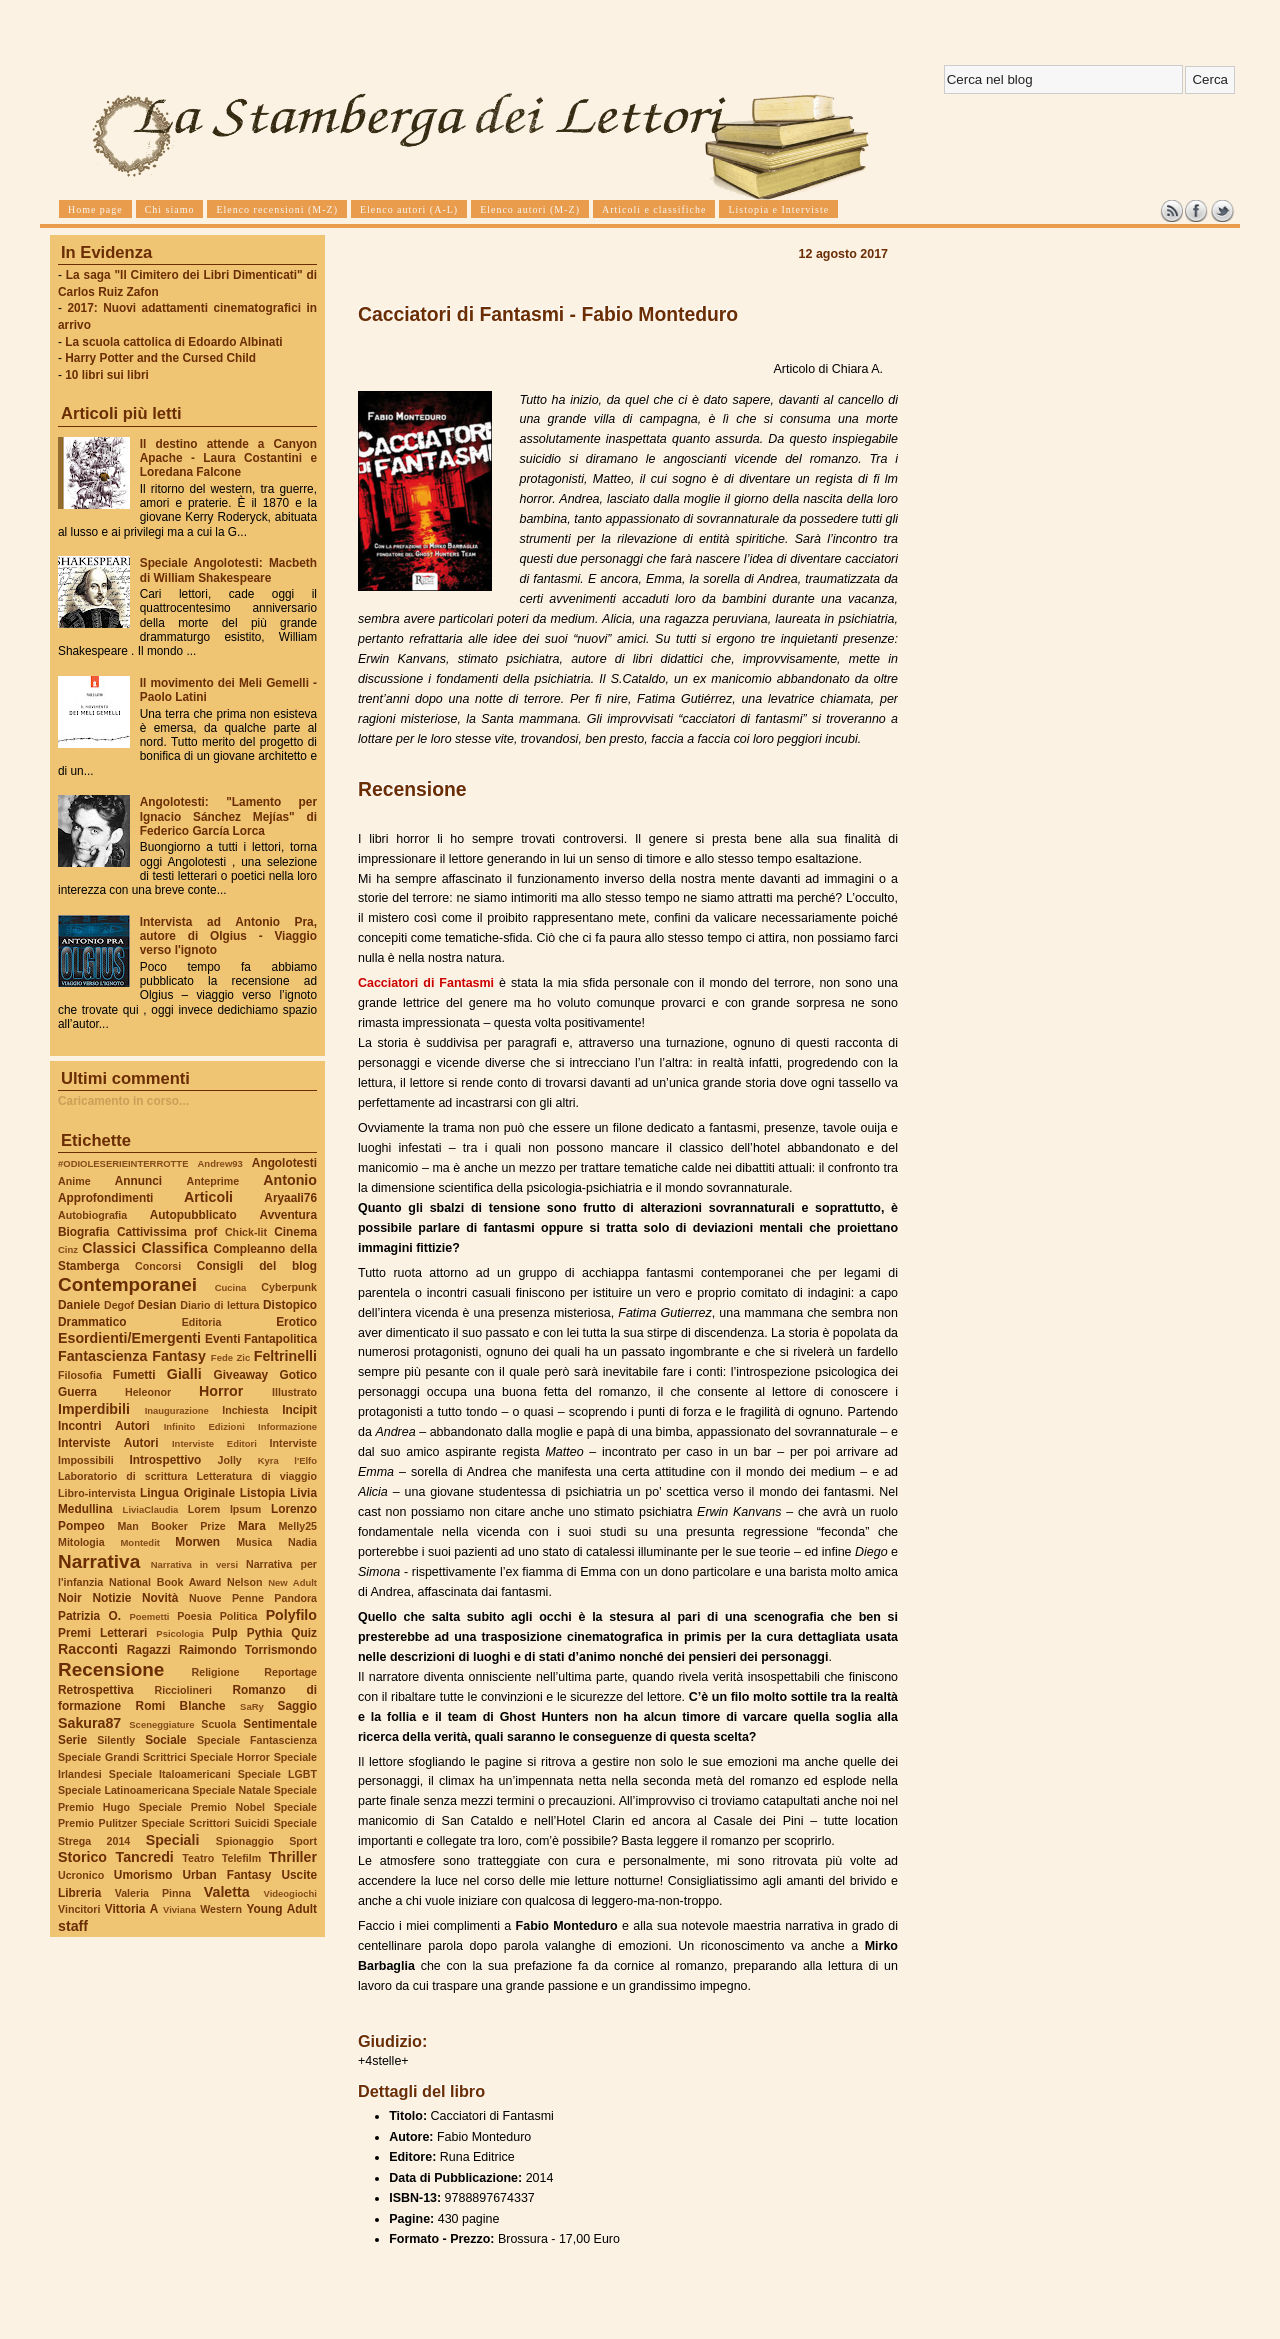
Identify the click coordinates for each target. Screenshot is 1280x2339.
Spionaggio (245, 1841)
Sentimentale (280, 1724)
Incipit (299, 1410)
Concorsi (158, 1266)
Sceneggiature (161, 1724)
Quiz (304, 1633)
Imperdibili (94, 1409)
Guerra (77, 1392)
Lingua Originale (187, 1493)
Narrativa (99, 1561)
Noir (70, 1598)
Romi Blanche (181, 1706)
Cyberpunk (289, 1287)
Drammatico (92, 1322)
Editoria (202, 1322)
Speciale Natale (231, 1790)
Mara (252, 1526)
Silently (116, 1740)
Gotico (298, 1375)
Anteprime (213, 1181)
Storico (82, 1857)
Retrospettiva (96, 1690)
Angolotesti (284, 1163)
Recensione (111, 1669)
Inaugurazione (177, 1410)
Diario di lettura (219, 1305)
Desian (157, 1305)
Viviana (179, 1909)
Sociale (165, 1740)
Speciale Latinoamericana (123, 1790)
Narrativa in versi (194, 1564)
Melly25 (297, 1526)
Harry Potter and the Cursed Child (160, 358)
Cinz (68, 1249)
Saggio (297, 1706)
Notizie (111, 1598)
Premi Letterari (102, 1633)
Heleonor (148, 1392)
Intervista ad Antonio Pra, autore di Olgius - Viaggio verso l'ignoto (228, 936)
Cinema (295, 1232)
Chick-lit (246, 1232)
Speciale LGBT (277, 1774)
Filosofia (80, 1375)
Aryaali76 (290, 1198)
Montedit (139, 1542)
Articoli (208, 1197)
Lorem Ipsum (225, 1509)
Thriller (293, 1857)
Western (221, 1909)
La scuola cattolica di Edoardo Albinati (173, 342)
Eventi (223, 1339)
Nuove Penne (226, 1598)
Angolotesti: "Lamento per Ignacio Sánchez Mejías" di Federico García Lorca (228, 816)
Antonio (290, 1180)
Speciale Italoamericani (170, 1774)
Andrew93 (220, 1163)
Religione (216, 1672)
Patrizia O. (89, 1616)
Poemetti (149, 1616)
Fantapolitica (280, 1339)
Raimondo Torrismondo (248, 1650)
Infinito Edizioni (204, 1426)
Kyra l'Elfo (287, 1460)
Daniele (79, 1305)
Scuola (218, 1724)
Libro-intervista (97, 1493)
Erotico (296, 1322)
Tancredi (145, 1857)
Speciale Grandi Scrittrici (122, 1757)
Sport (303, 1841)
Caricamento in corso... (123, 1101)
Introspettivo (166, 1460)
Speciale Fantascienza (257, 1740)
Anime (74, 1181)
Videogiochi (291, 1893)
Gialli (184, 1374)
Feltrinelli (285, 1356)
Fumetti (134, 1375)
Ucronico (81, 1875)
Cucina (231, 1287)
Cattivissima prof (167, 1232)
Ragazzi (149, 1650)
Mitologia (81, 1542)
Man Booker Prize (171, 1526)
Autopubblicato (193, 1215)
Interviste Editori (214, 1443)
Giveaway (241, 1375)
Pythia (265, 1633)
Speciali (173, 1840)
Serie (72, 1740)
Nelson (245, 1582)
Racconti (88, 1649)
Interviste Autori (108, 1443)
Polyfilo (291, 1615)
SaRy (252, 1706)
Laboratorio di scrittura (122, 1476)
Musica (254, 1542)
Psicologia (179, 1633)
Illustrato (294, 1392)
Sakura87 (89, 1723)
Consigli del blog (257, 1266)
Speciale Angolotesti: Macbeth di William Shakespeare (228, 570)
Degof (119, 1305)
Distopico (290, 1305)
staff (73, 1926)
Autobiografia (92, 1215)
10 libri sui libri (107, 375)
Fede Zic (230, 1357)
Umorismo (143, 1875)
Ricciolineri (182, 1690)
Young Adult (281, 1909)
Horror (221, 1391)
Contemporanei (127, 1284)
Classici (109, 1248)
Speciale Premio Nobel (202, 1807)
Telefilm (241, 1858)
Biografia (83, 1232)
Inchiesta (245, 1410)
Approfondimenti (105, 1198)
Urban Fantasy (226, 1875)
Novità (160, 1598)
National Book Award (165, 1582)
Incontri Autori (104, 1426)
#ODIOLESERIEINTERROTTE (123, 1163)
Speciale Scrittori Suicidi (205, 1823)
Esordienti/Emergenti (129, 1338)
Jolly (229, 1460)
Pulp (225, 1633)
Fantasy (179, 1356)
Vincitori (79, 1909)
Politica (239, 1616)
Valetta (227, 1892)
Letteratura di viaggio (256, 1476)
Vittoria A (131, 1909)
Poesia (194, 1616)
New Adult (292, 1582)
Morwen (197, 1542)
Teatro (198, 1858)
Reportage (290, 1672)
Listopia (262, 1493)
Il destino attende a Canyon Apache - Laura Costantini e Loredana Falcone (228, 458)
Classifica (175, 1248)
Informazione (287, 1426)
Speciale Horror (230, 1757)
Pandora (295, 1598)
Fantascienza (102, 1356)
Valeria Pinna (153, 1893)
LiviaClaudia (151, 1509)
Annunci (138, 1181)
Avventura (288, 1215)
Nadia (302, 1542)
